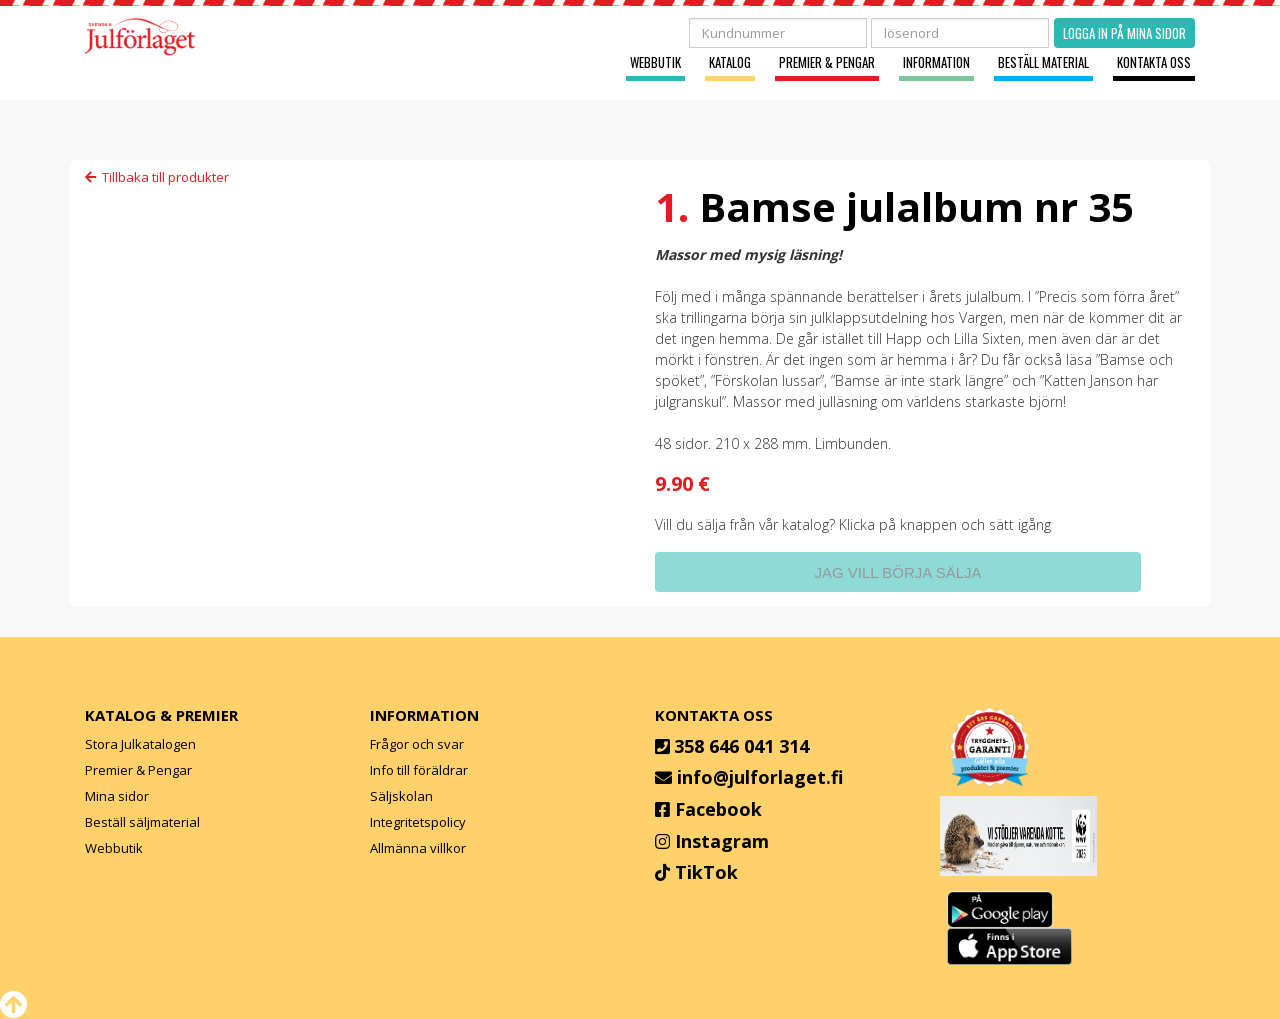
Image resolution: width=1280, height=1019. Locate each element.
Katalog (730, 62)
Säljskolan (401, 796)
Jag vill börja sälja (897, 572)
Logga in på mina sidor (1124, 33)
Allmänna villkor (418, 848)
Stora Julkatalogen (140, 744)
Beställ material (1043, 62)
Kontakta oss (1154, 62)
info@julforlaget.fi (760, 777)
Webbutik (655, 62)
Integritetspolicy (418, 822)
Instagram (722, 841)
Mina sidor (117, 796)
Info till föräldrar (419, 770)
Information (936, 62)
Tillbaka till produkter (157, 177)
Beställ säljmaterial (142, 822)
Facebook (718, 809)
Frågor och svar (417, 744)
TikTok (706, 872)
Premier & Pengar (827, 62)
